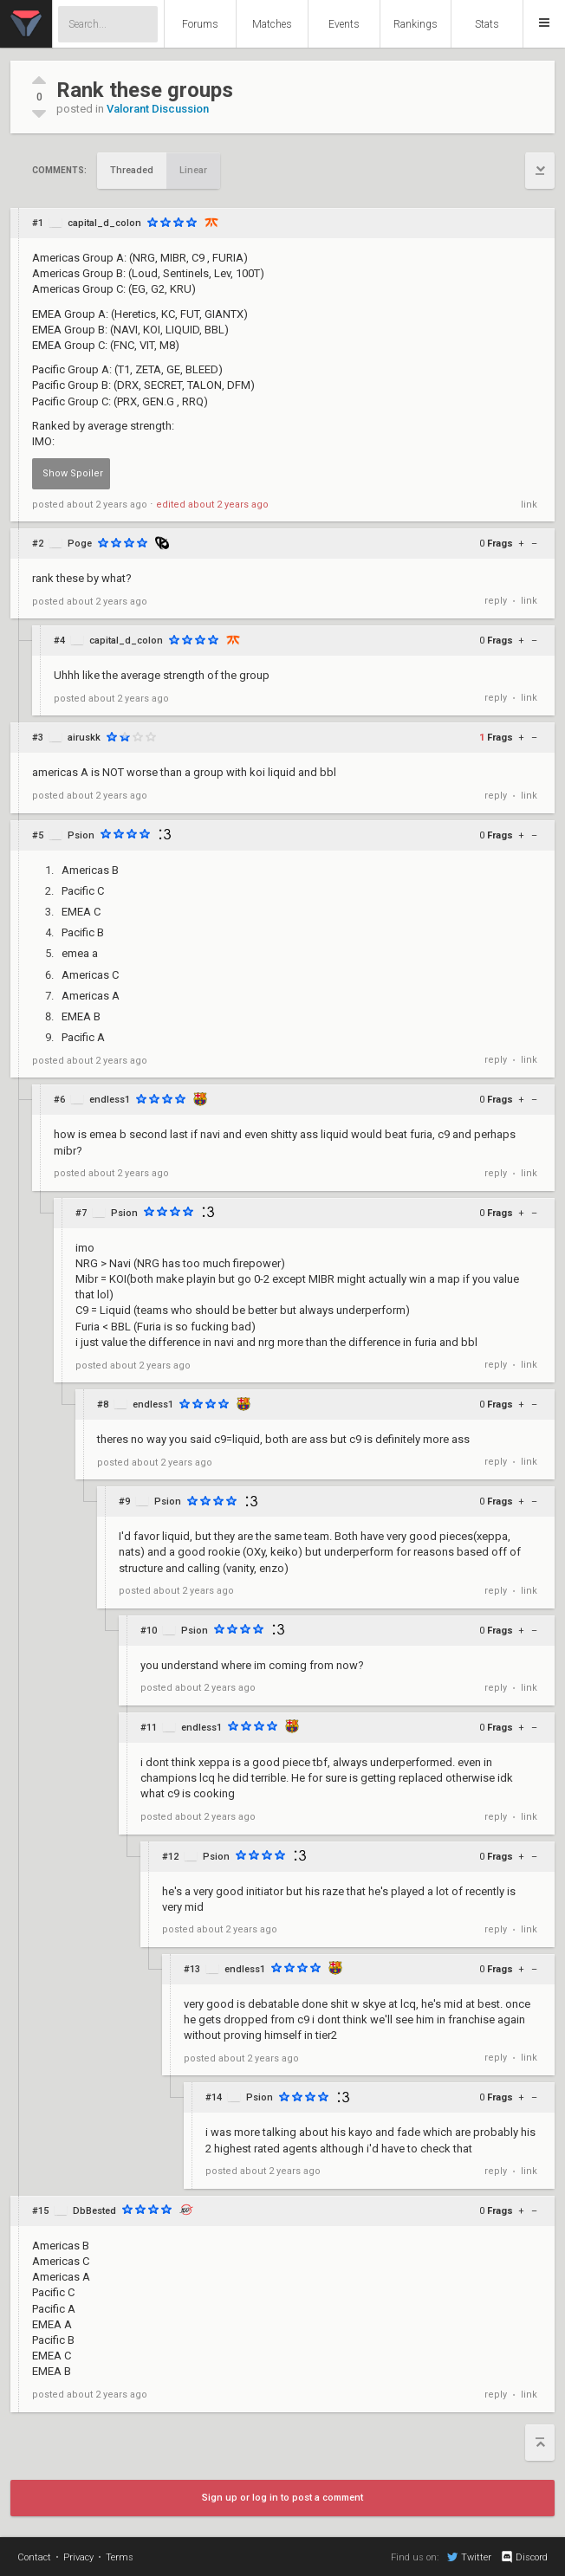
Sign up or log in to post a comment (282, 2497)
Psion (81, 835)
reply (495, 600)
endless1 (109, 1099)
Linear (193, 170)
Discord (524, 2557)
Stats (487, 24)
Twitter (469, 2557)
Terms (119, 2557)
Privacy (78, 2557)
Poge (80, 543)
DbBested (94, 2211)
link (529, 504)
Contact (34, 2557)
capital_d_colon (104, 223)
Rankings (415, 24)
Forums (200, 24)
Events (344, 24)
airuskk (84, 737)
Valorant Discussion (158, 108)
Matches (272, 24)
